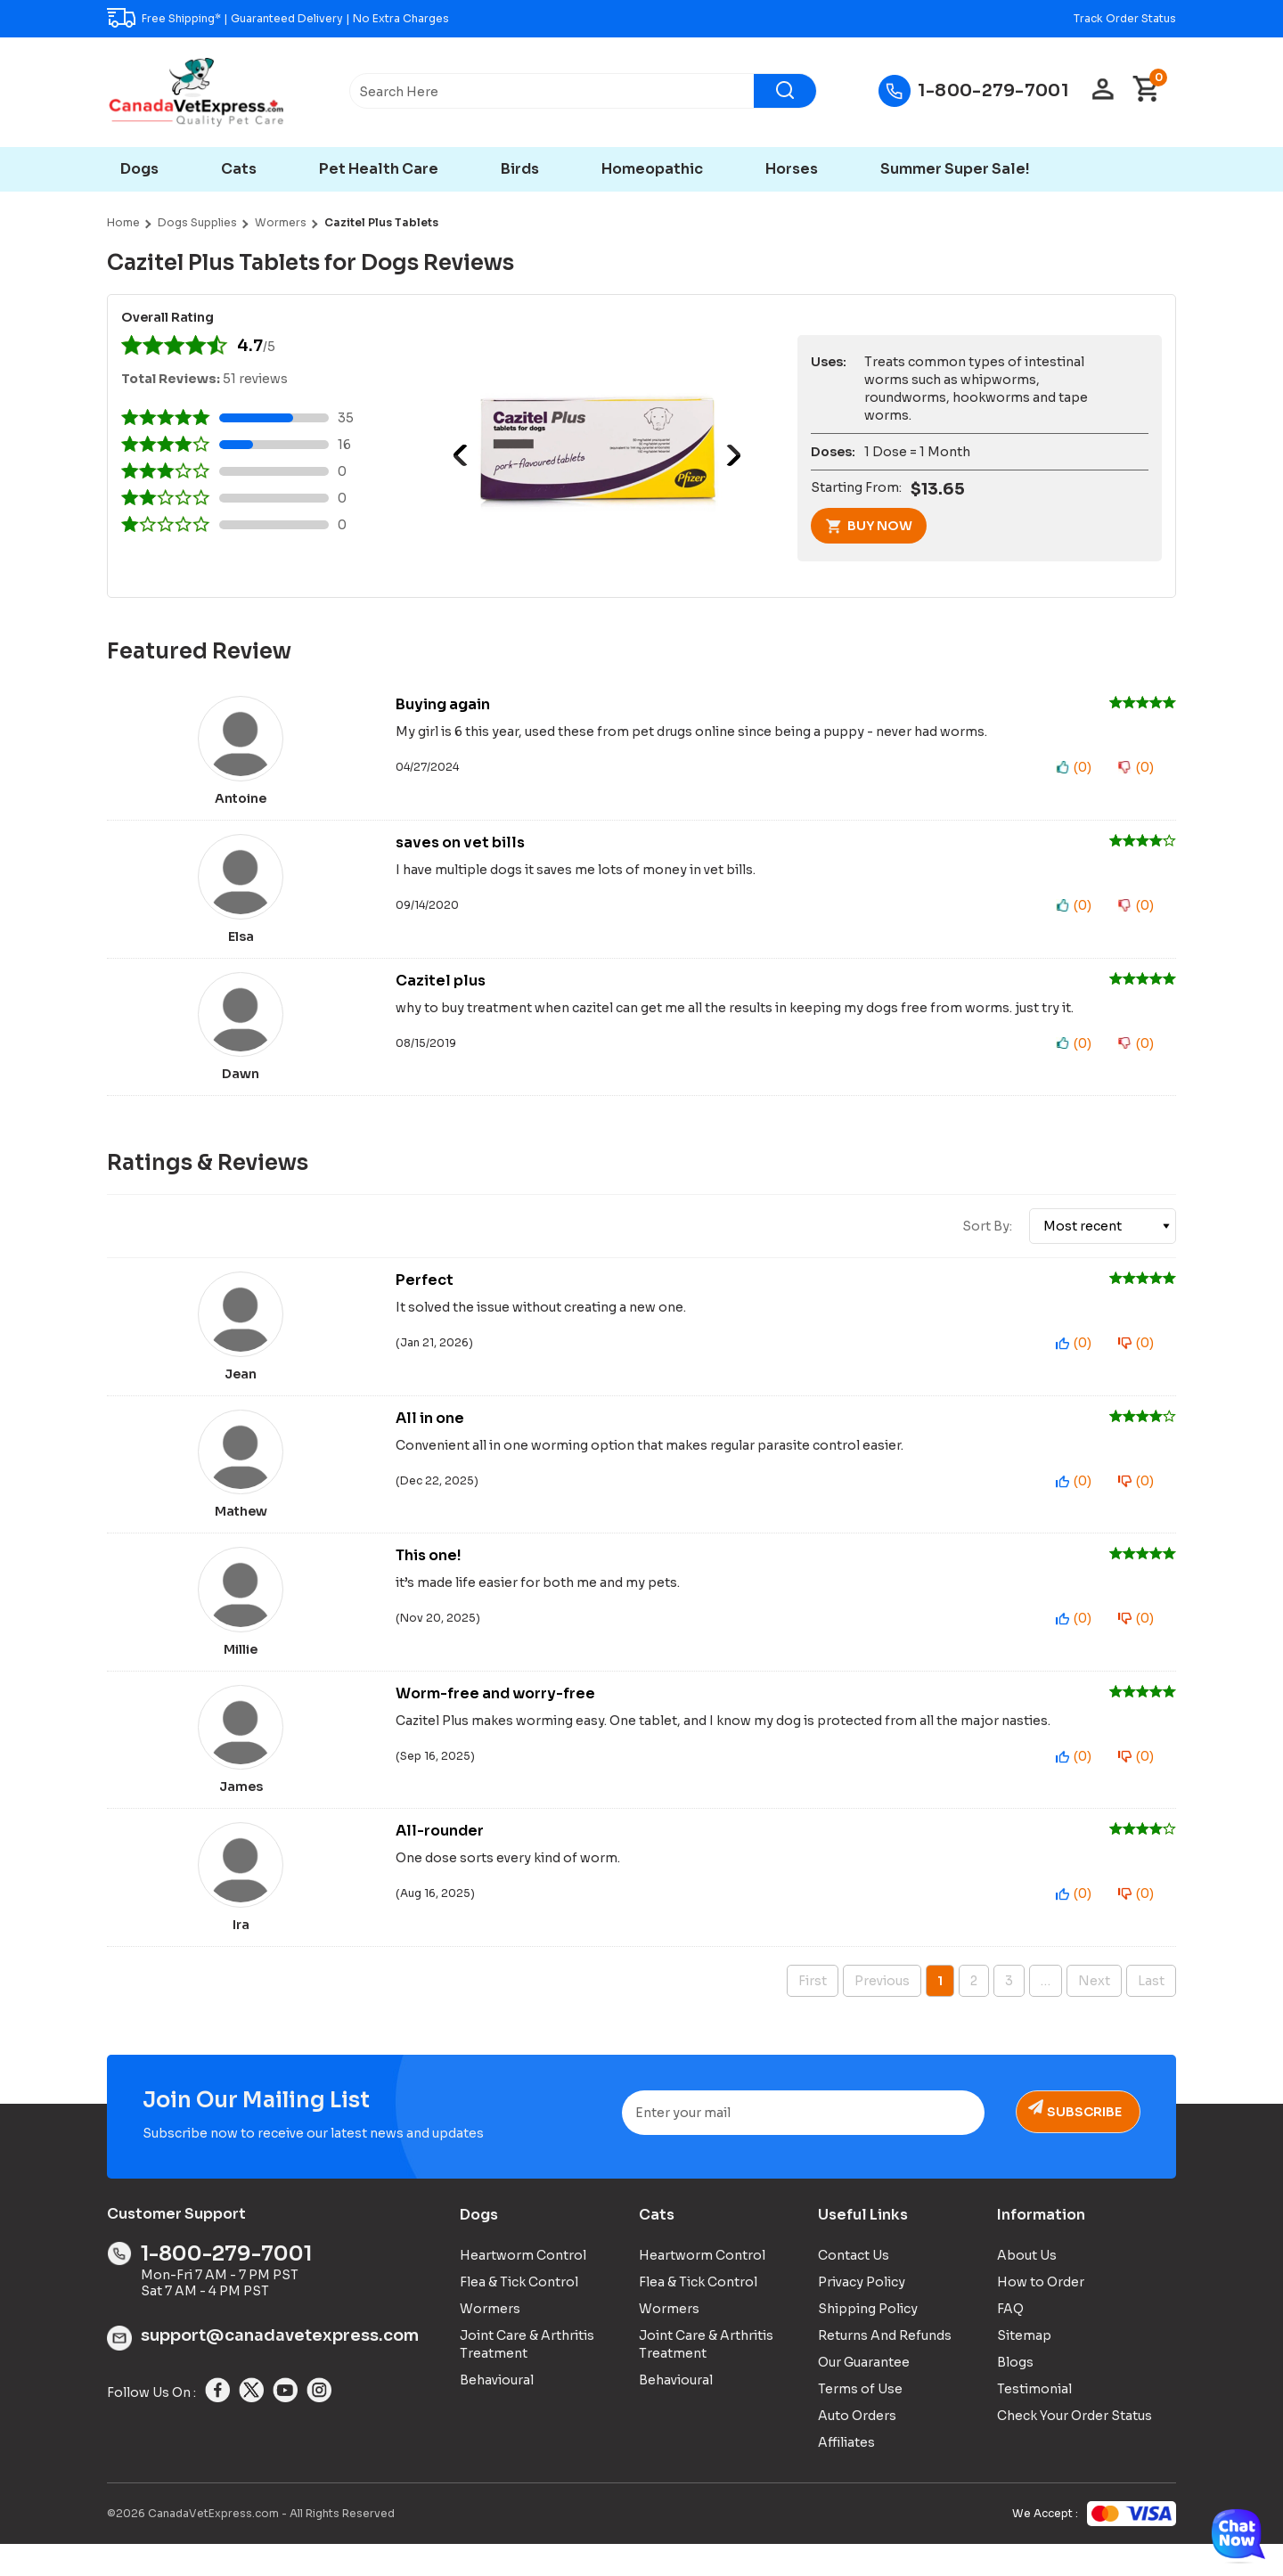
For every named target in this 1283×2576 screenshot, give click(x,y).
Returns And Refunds (885, 2367)
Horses (791, 168)
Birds (520, 168)
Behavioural (497, 2411)
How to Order (1040, 2313)
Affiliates (846, 2474)
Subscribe (1081, 2144)
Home (123, 222)
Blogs (1015, 2393)
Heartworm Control (523, 2286)
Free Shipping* (181, 18)
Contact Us (853, 2286)
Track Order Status (1125, 18)
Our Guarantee (864, 2393)
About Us (1027, 2286)
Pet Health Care (378, 168)
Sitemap (1024, 2367)
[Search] (785, 92)
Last (1151, 2012)
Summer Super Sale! (955, 168)
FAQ (1010, 2340)
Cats (239, 168)
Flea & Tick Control (519, 2313)
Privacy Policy (861, 2313)
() (1082, 767)
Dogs (139, 168)
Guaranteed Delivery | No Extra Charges (340, 18)
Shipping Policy (868, 2340)
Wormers (280, 222)
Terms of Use (860, 2420)
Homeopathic (652, 168)
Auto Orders (857, 2447)
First (812, 2012)
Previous (464, 455)
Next (729, 455)
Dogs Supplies (197, 222)
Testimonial (1034, 2420)
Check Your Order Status (1074, 2447)
